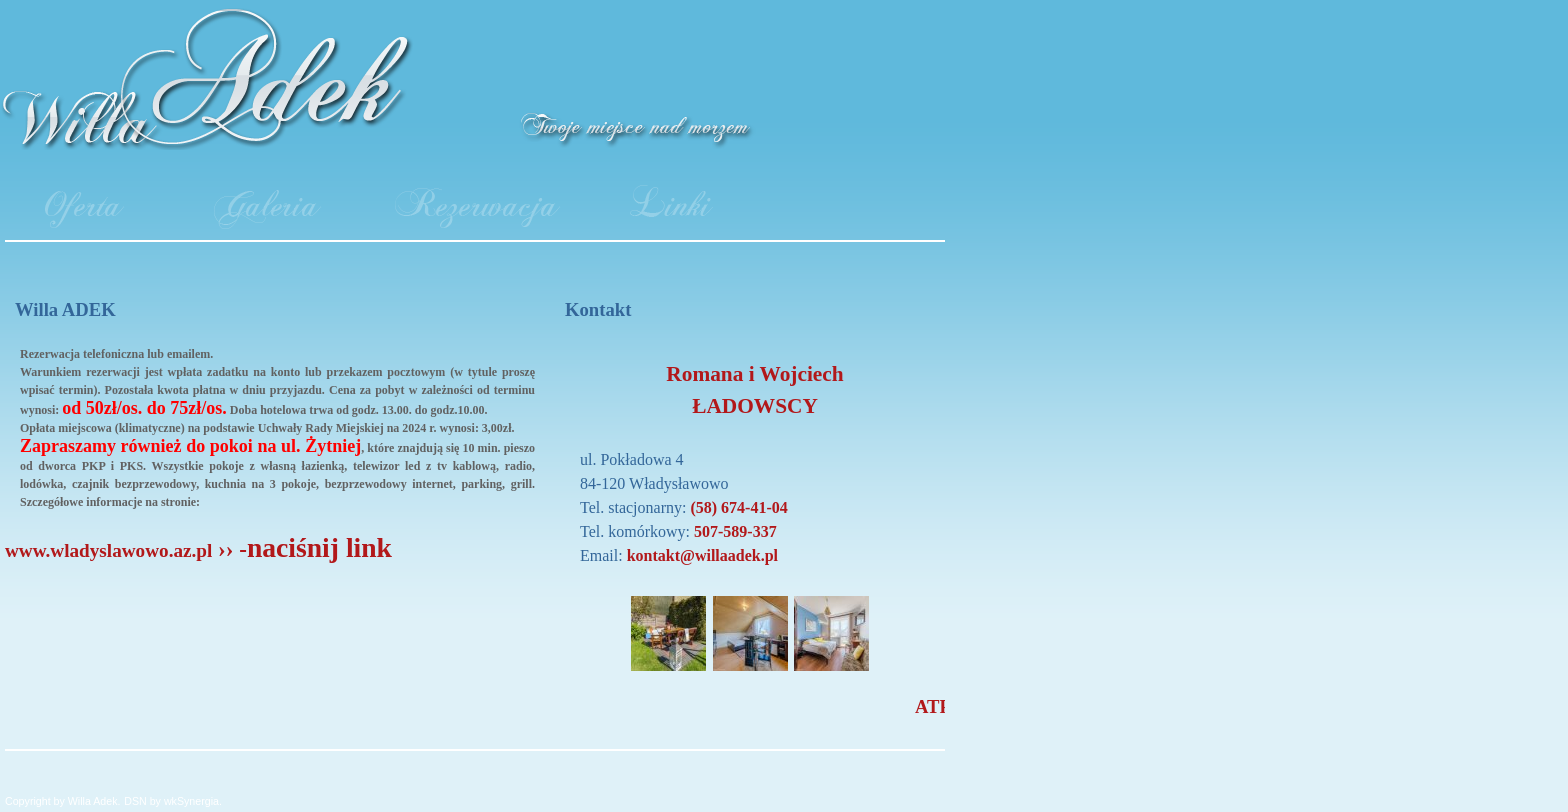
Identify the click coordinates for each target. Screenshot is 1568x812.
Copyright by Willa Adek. (63, 801)
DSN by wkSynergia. (173, 801)
